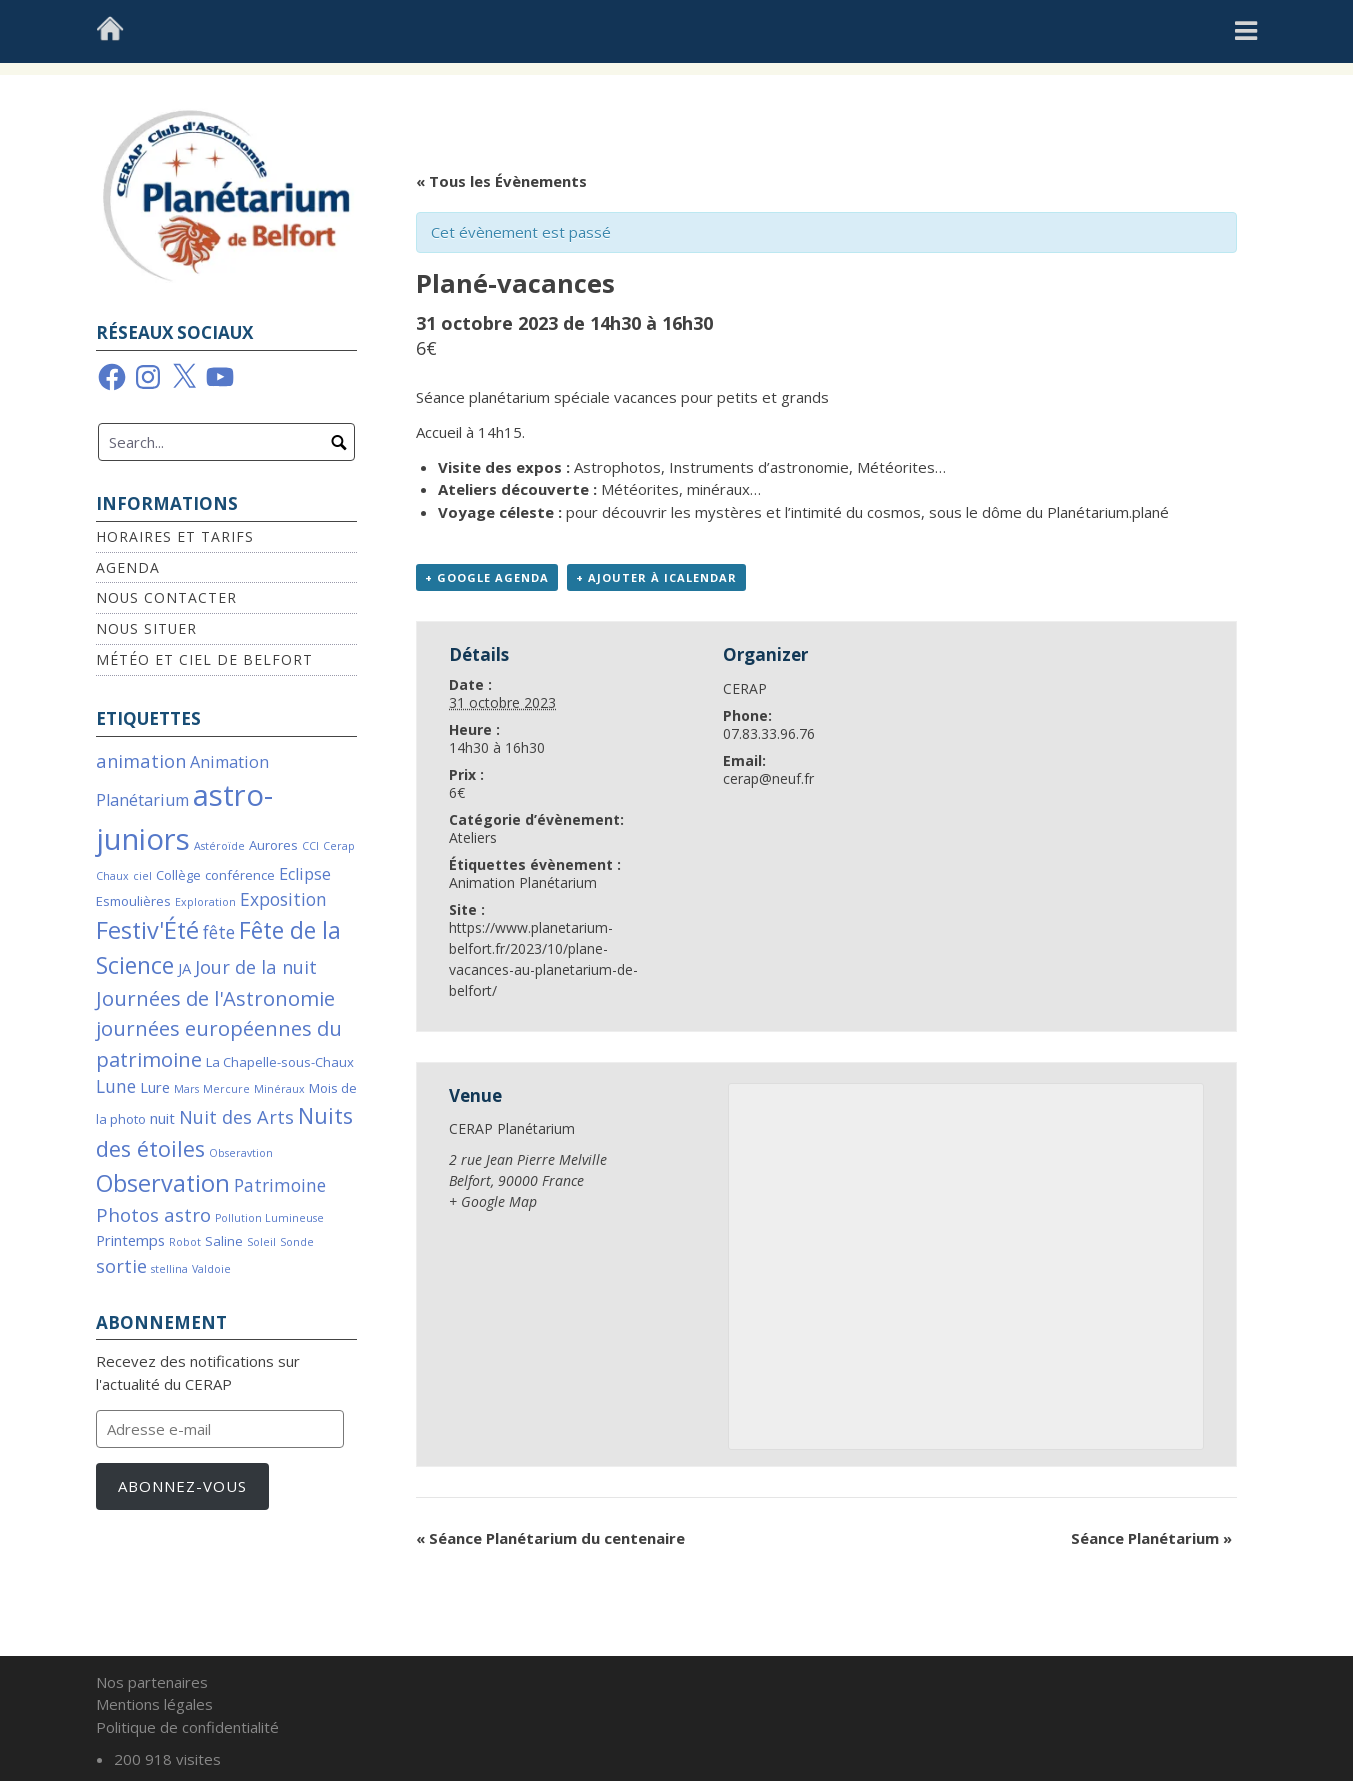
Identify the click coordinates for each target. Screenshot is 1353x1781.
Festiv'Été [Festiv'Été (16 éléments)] (147, 930)
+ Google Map (493, 1201)
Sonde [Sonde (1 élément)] (297, 1242)
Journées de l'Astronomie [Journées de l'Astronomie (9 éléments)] (215, 998)
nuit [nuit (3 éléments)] (162, 1118)
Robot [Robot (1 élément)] (185, 1242)
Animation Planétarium (523, 882)
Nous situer (146, 628)
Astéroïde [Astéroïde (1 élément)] (219, 846)
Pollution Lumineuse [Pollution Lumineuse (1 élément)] (269, 1218)
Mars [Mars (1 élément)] (186, 1089)
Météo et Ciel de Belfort (204, 659)
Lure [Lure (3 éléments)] (155, 1087)
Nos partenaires (152, 1682)
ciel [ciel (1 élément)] (142, 876)
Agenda (128, 567)
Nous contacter (166, 597)
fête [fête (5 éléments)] (219, 932)
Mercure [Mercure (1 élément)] (226, 1089)
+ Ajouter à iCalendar (656, 577)
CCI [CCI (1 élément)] (310, 846)
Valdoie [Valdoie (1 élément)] (211, 1269)
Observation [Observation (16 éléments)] (163, 1183)
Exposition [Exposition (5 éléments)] (283, 899)
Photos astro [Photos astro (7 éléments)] (153, 1215)
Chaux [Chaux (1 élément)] (112, 876)
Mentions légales (154, 1704)
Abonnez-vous (182, 1486)
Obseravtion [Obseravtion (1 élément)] (241, 1153)
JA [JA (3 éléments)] (184, 968)
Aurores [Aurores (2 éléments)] (273, 845)
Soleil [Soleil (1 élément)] (261, 1242)
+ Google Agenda (487, 577)
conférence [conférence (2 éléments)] (240, 875)
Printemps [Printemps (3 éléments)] (130, 1240)
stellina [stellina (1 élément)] (169, 1269)
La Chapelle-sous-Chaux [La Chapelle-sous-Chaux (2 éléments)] (280, 1062)
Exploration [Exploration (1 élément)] (205, 902)
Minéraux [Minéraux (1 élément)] (279, 1089)
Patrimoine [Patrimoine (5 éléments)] (280, 1185)
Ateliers (473, 837)
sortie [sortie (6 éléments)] (121, 1265)
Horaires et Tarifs (175, 536)
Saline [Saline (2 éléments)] (224, 1241)
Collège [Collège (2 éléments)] (178, 875)
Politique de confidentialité (187, 1727)
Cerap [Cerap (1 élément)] (339, 846)
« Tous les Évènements (501, 181)
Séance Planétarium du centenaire (550, 1538)
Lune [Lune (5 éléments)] (116, 1086)
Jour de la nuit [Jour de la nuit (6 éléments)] (256, 966)
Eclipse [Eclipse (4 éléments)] (305, 874)
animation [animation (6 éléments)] (141, 760)
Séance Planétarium (1151, 1538)
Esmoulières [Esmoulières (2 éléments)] (133, 901)
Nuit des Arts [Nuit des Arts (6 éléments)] (236, 1116)
